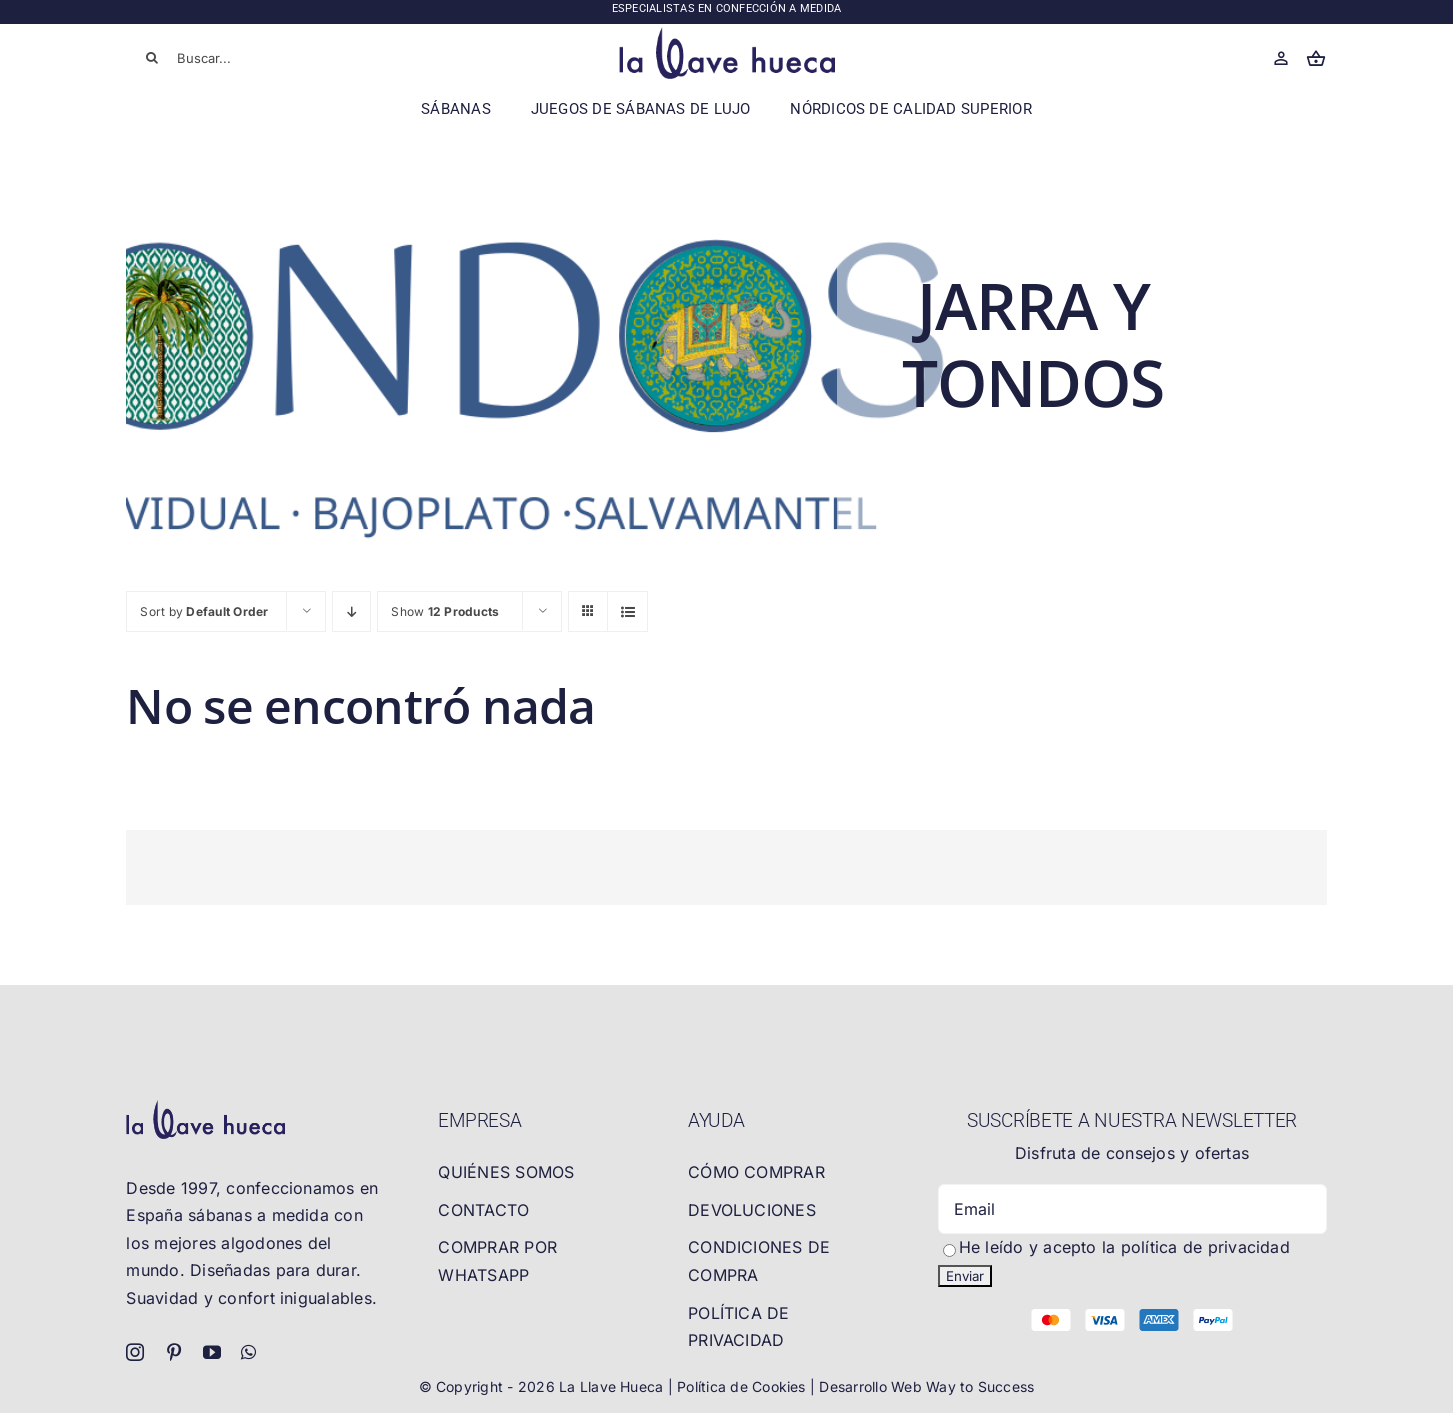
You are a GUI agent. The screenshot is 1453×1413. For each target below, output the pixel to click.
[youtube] (212, 1352)
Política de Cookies (743, 1386)
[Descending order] (351, 611)
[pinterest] (174, 1352)
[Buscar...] (247, 58)
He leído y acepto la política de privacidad (1124, 1247)
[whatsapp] (248, 1352)
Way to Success (980, 1386)
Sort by (204, 611)
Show (445, 611)
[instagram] (135, 1352)
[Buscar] (152, 58)
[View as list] (627, 611)
